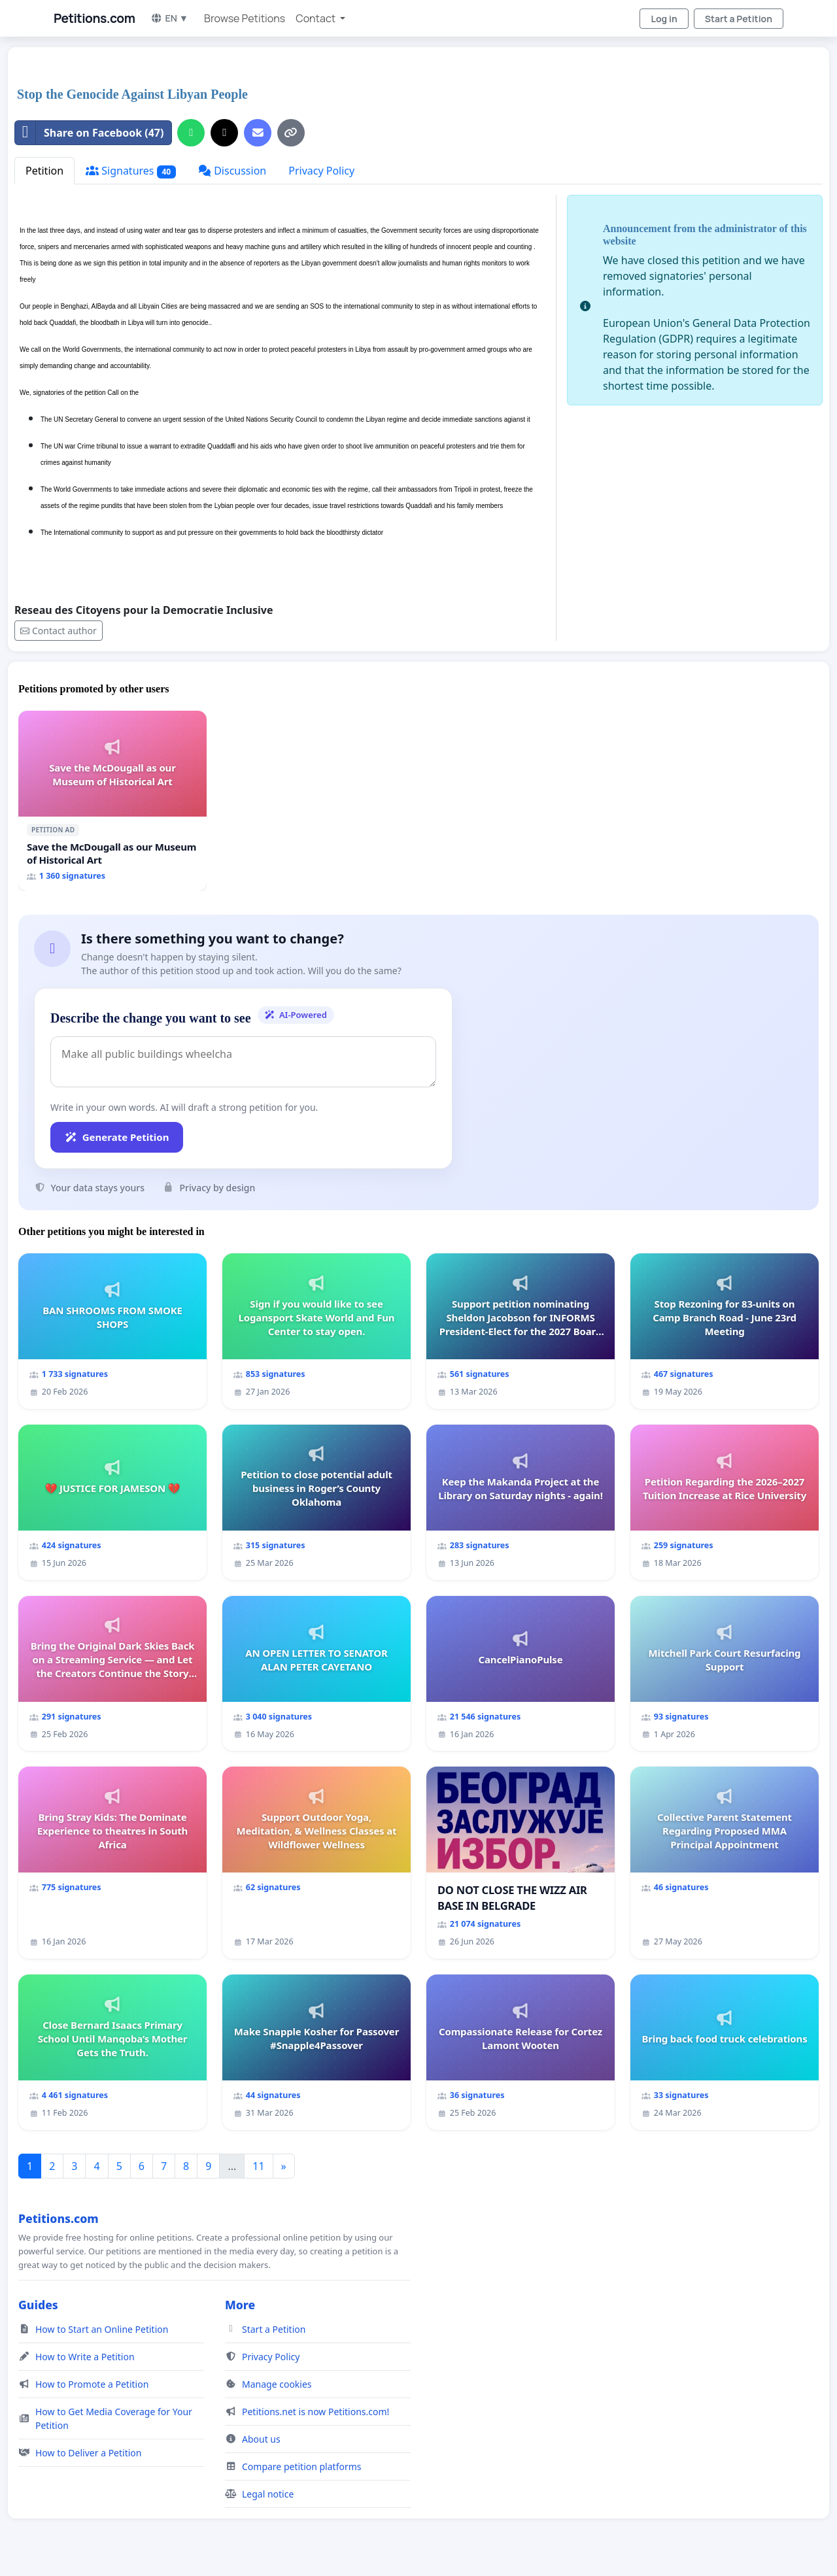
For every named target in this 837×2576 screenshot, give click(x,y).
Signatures (131, 170)
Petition (44, 170)
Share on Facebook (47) (89, 132)
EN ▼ (169, 18)
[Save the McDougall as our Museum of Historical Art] (112, 801)
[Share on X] (224, 132)
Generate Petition (117, 1137)
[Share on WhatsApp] (191, 132)
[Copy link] (291, 132)
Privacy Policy (321, 170)
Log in (664, 18)
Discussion (232, 170)
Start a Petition (738, 18)
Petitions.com (94, 18)
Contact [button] (316, 18)
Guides (38, 2305)
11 (258, 2166)
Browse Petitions (244, 18)
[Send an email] (257, 132)
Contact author (58, 630)
